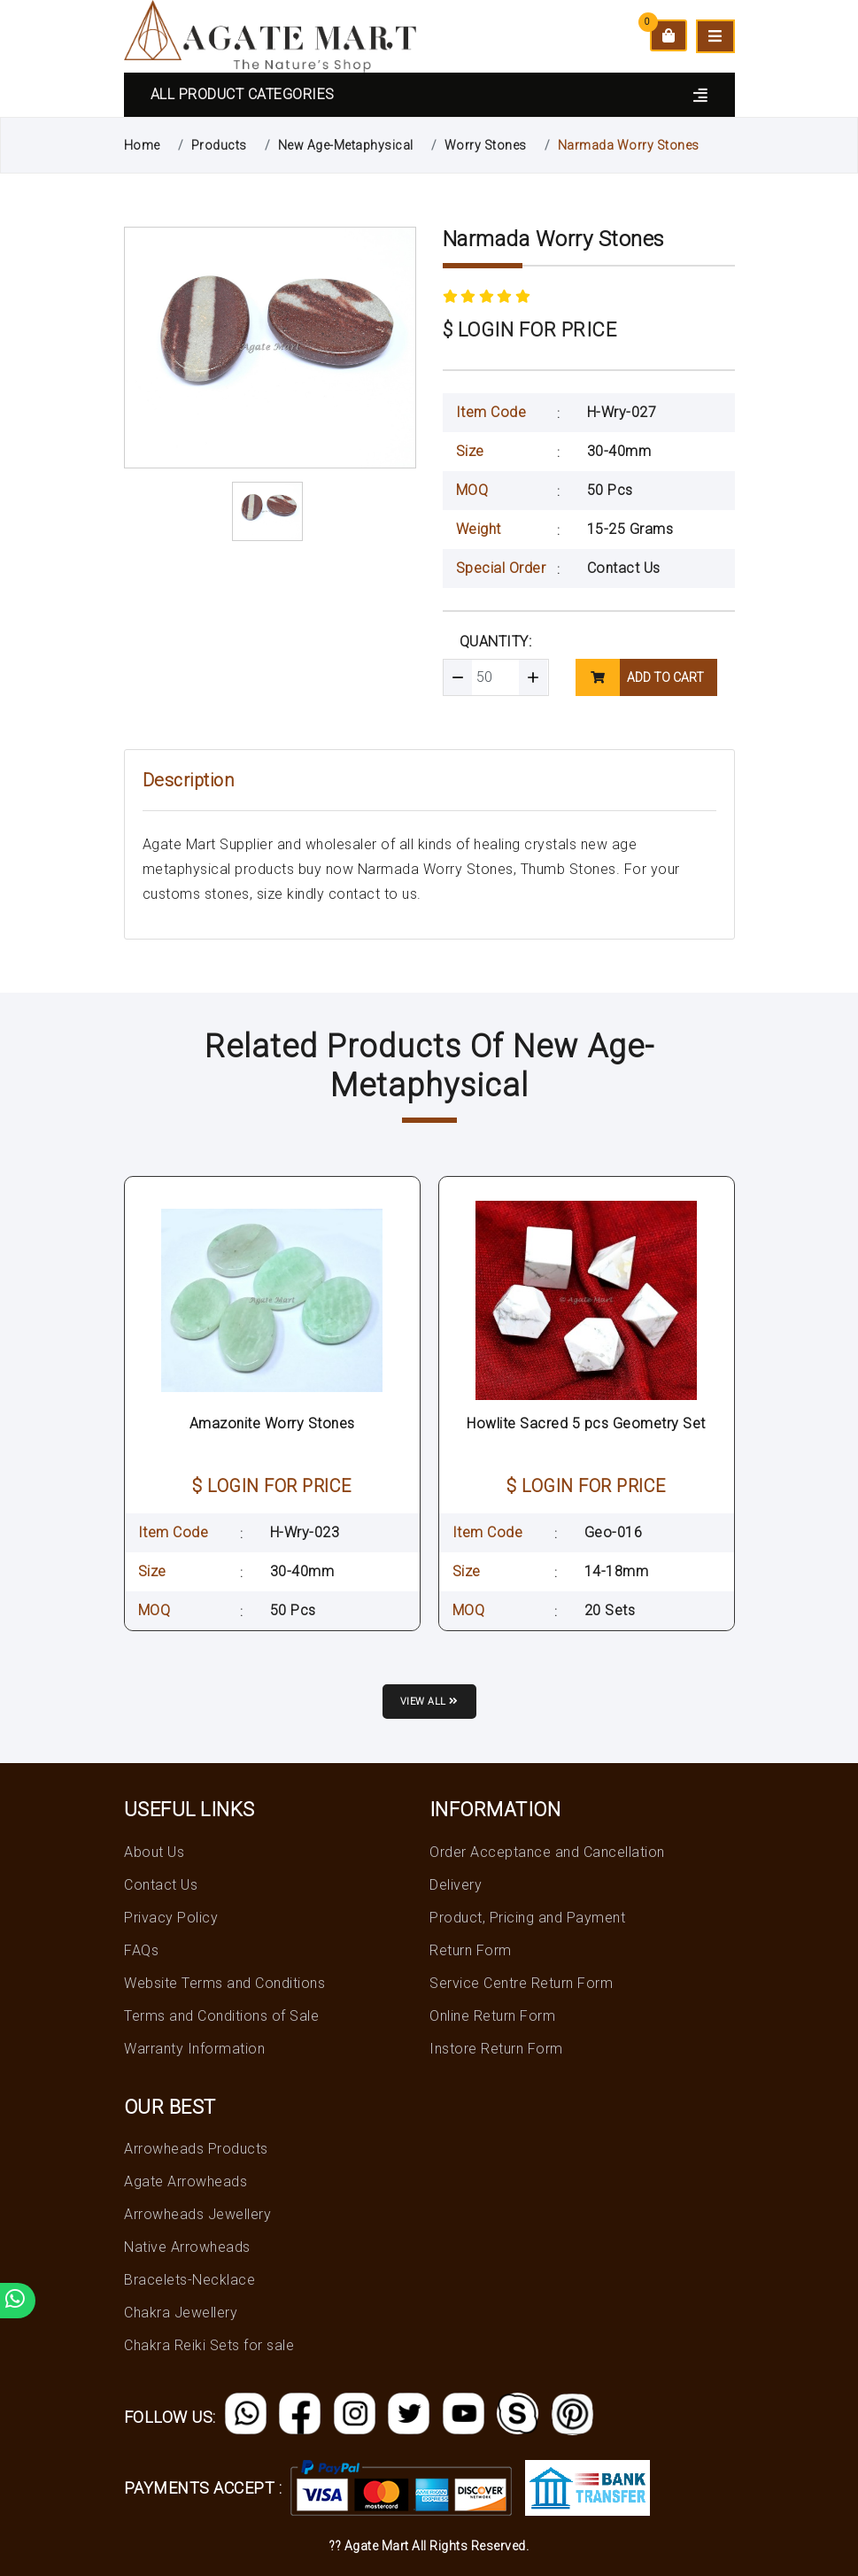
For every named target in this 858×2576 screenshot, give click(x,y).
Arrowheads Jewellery (197, 2214)
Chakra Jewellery (180, 2312)
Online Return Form (492, 2015)
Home (142, 145)
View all (429, 1701)
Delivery (455, 1884)
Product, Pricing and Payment (527, 1917)
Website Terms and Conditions (224, 1983)
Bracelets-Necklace (189, 2279)
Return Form (470, 1950)
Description (189, 780)
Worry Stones (485, 145)
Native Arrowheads (187, 2247)
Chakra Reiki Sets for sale (209, 2345)
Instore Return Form (496, 2048)
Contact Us (624, 568)
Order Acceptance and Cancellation (547, 1852)
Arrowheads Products (196, 2148)
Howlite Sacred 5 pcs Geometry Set (586, 1423)
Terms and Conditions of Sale (221, 2015)
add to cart (640, 677)
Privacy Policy (171, 1917)
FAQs (141, 1950)
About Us (154, 1852)
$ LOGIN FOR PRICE (530, 330)
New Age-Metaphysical (346, 145)
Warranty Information (194, 2048)
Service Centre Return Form (521, 1983)
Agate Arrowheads (185, 2181)
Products (219, 145)
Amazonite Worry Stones (272, 1423)
